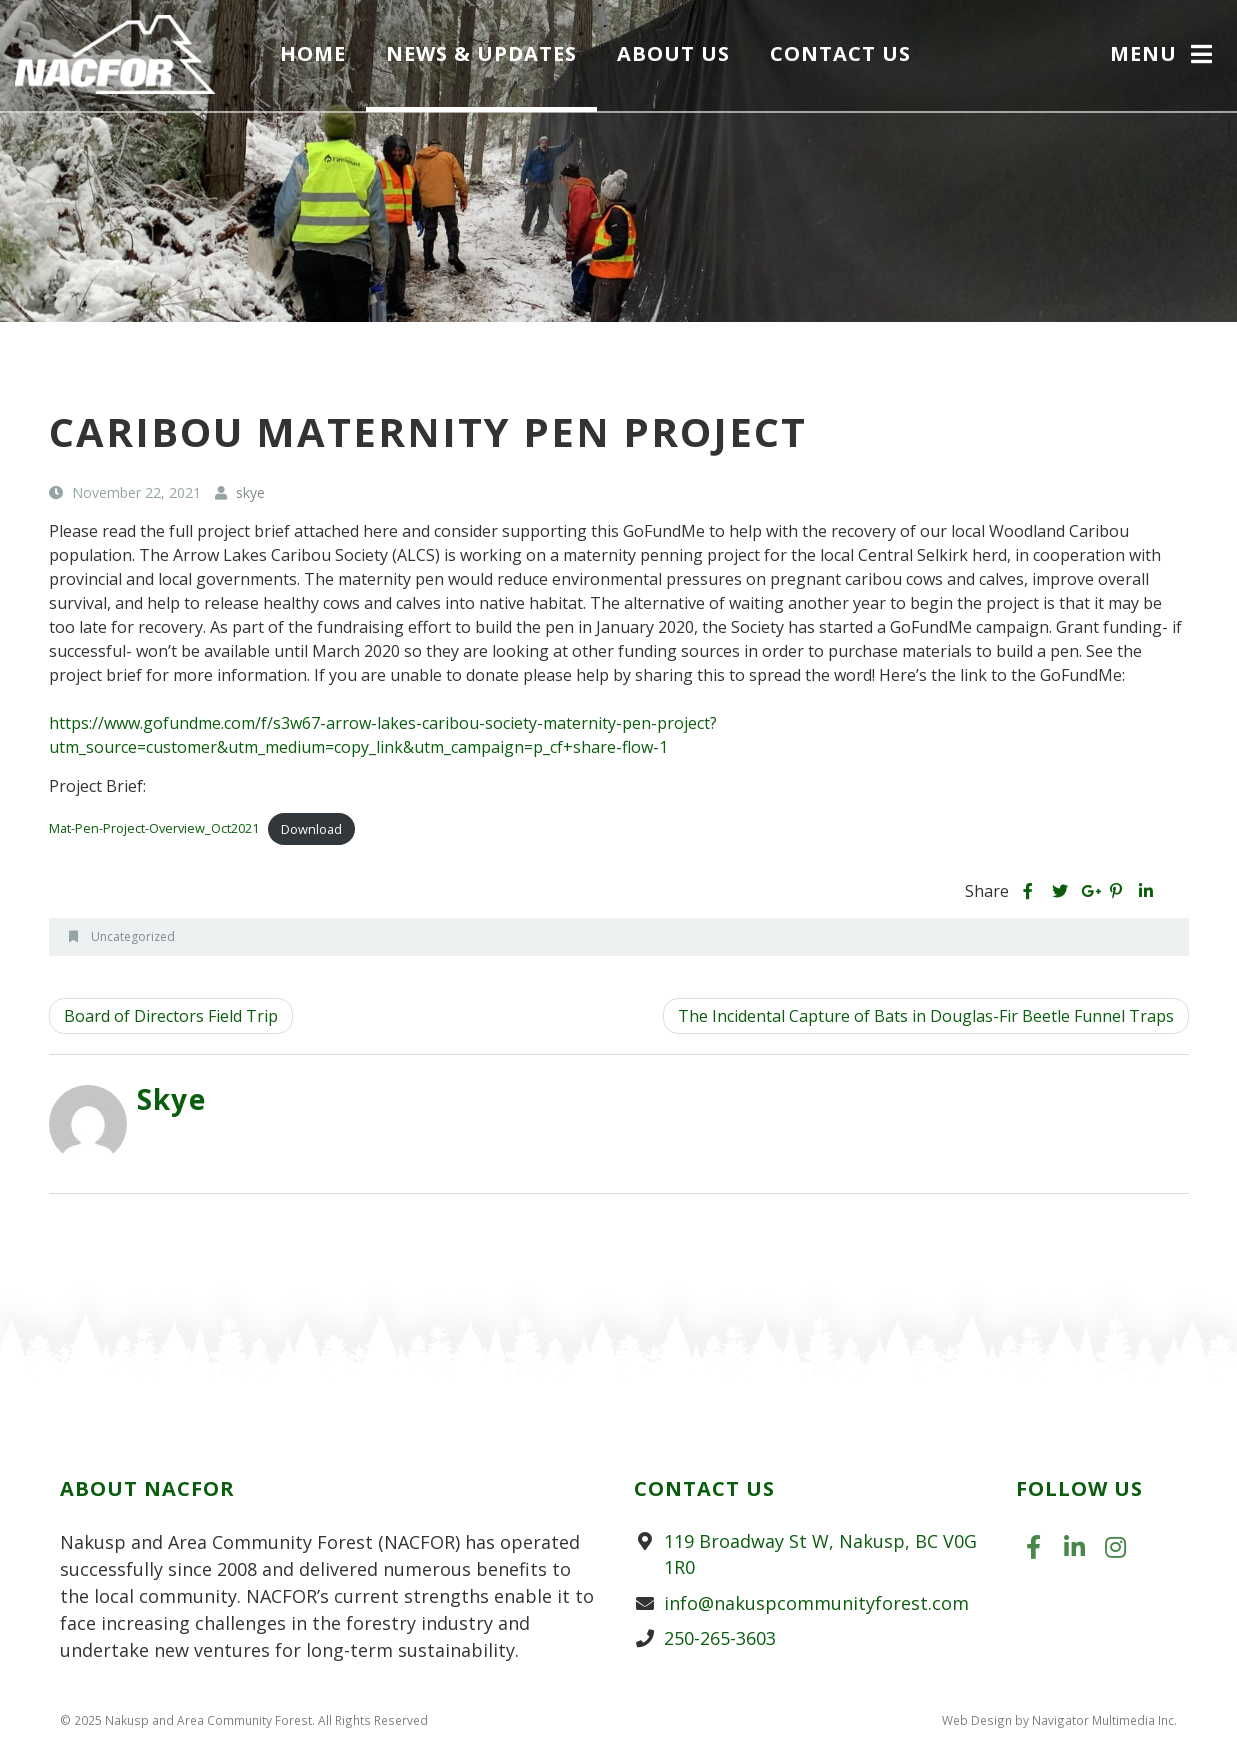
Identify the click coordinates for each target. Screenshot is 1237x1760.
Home (313, 53)
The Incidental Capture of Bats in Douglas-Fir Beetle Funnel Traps (926, 1016)
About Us (673, 53)
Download (311, 829)
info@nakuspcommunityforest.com (816, 1603)
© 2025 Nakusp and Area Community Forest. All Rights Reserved (244, 1720)
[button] (1163, 56)
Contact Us (840, 53)
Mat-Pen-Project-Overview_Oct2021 (154, 829)
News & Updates (481, 53)
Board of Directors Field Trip (171, 1016)
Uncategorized (133, 936)
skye (172, 1099)
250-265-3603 (720, 1638)
